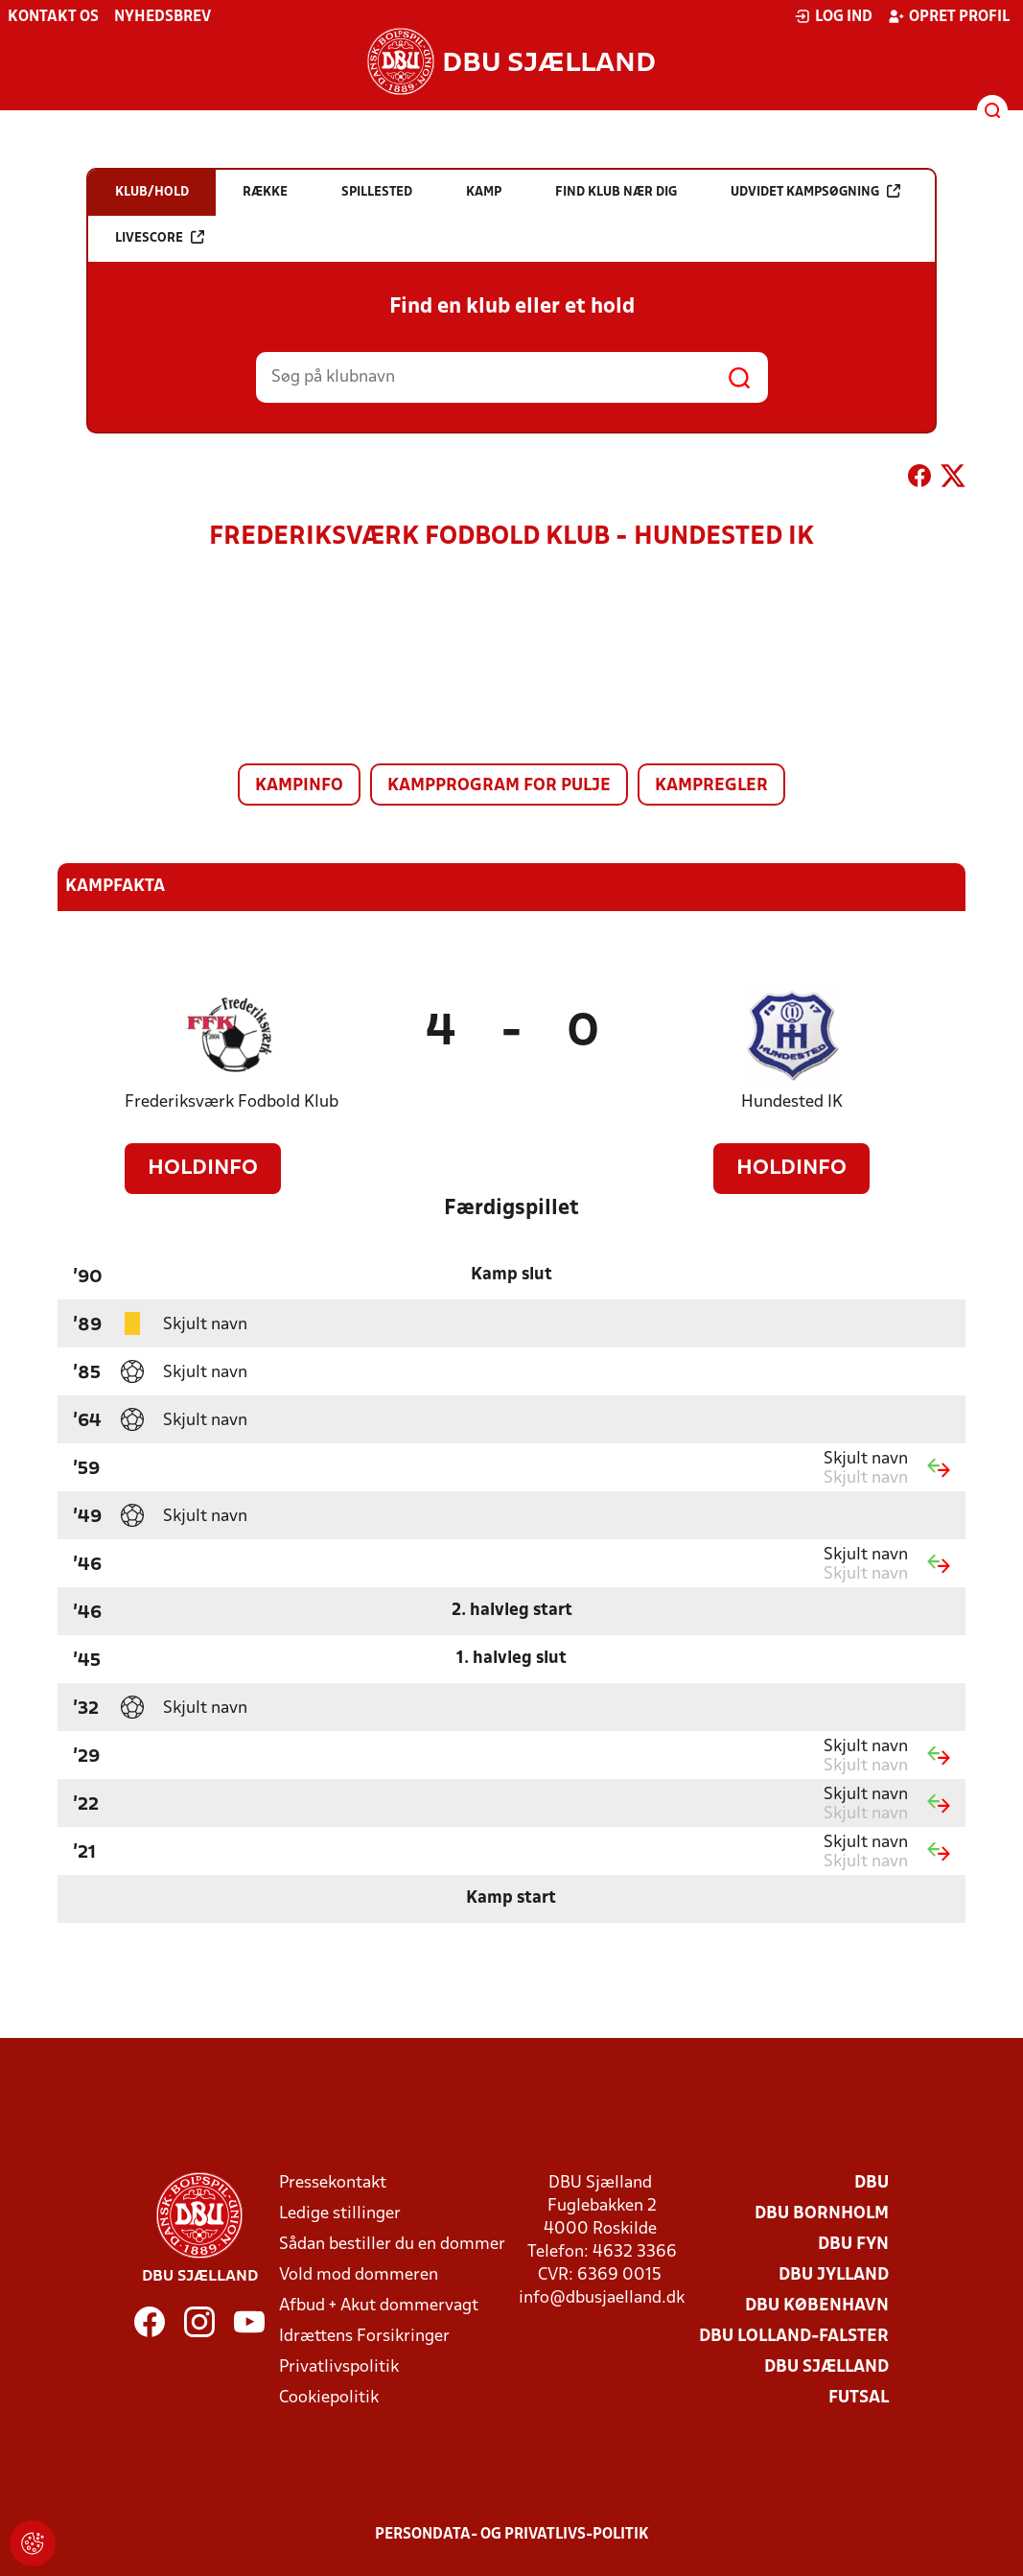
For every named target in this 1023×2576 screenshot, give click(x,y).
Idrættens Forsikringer (364, 2337)
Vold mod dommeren (358, 2275)
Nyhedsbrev (162, 17)
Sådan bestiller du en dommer (392, 2244)
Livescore (159, 237)
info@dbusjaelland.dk (602, 2298)
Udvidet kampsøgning (815, 191)
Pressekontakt (332, 2183)
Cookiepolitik (329, 2398)
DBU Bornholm (822, 2214)
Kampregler (711, 786)
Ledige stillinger (340, 2214)
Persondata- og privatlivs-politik (512, 2534)
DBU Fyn (853, 2244)
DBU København (817, 2306)
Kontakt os (53, 17)
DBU (871, 2183)
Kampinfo (299, 786)
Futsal (858, 2398)
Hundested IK (792, 1102)
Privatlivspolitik (339, 2367)
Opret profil (949, 16)
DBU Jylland (834, 2275)
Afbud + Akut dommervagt (378, 2306)
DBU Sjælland (826, 2367)
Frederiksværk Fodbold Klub (231, 1102)
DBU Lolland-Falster (794, 2337)
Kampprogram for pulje (499, 786)
